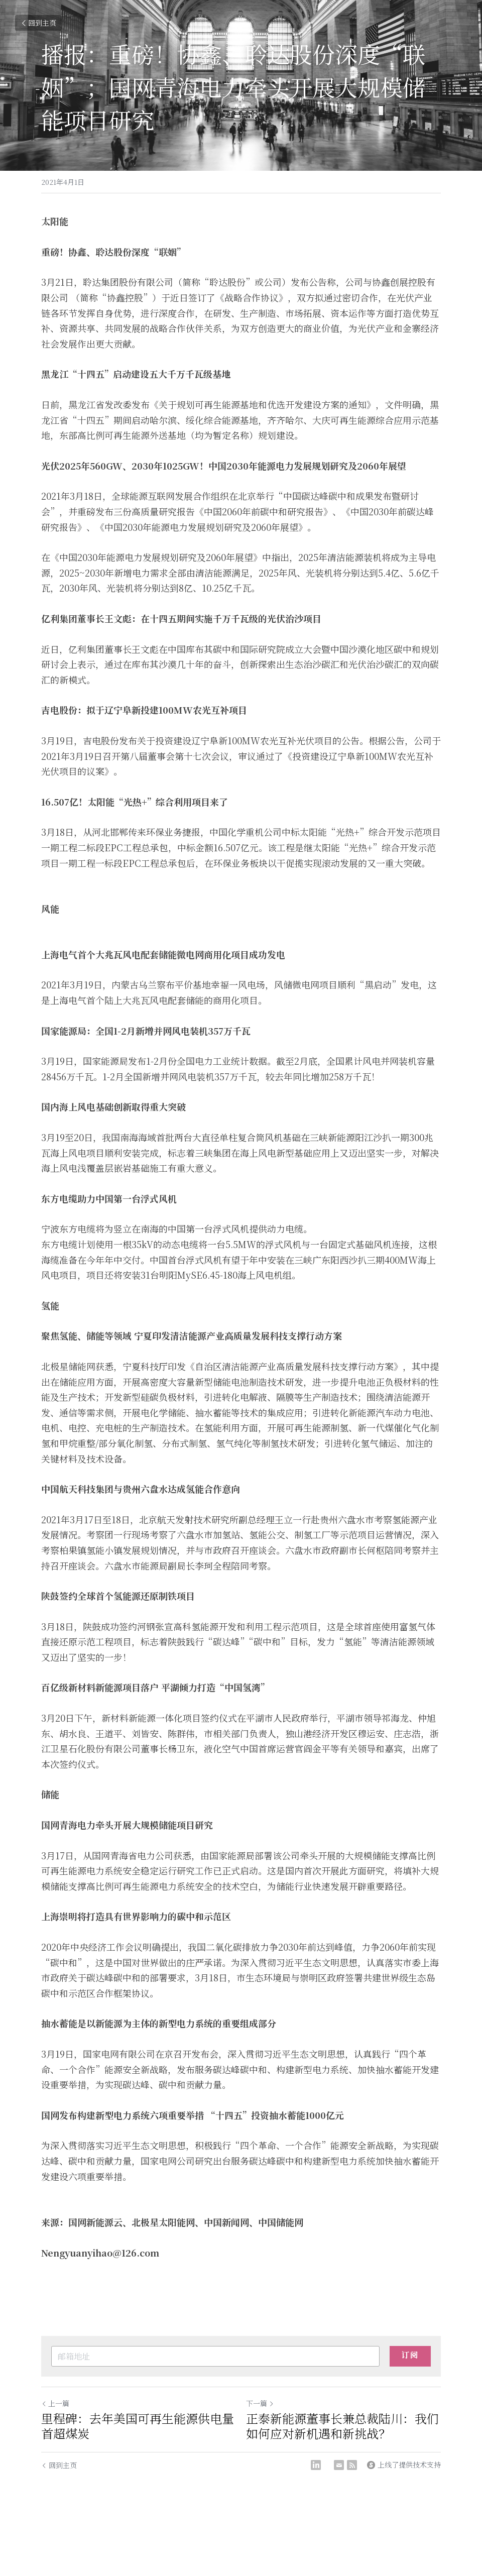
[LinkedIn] (316, 2465)
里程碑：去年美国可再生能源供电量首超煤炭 (137, 2426)
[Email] (339, 2465)
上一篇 (55, 2403)
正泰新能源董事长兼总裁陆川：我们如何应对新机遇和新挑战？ (342, 2426)
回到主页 (38, 23)
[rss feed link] (352, 2465)
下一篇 (260, 2403)
